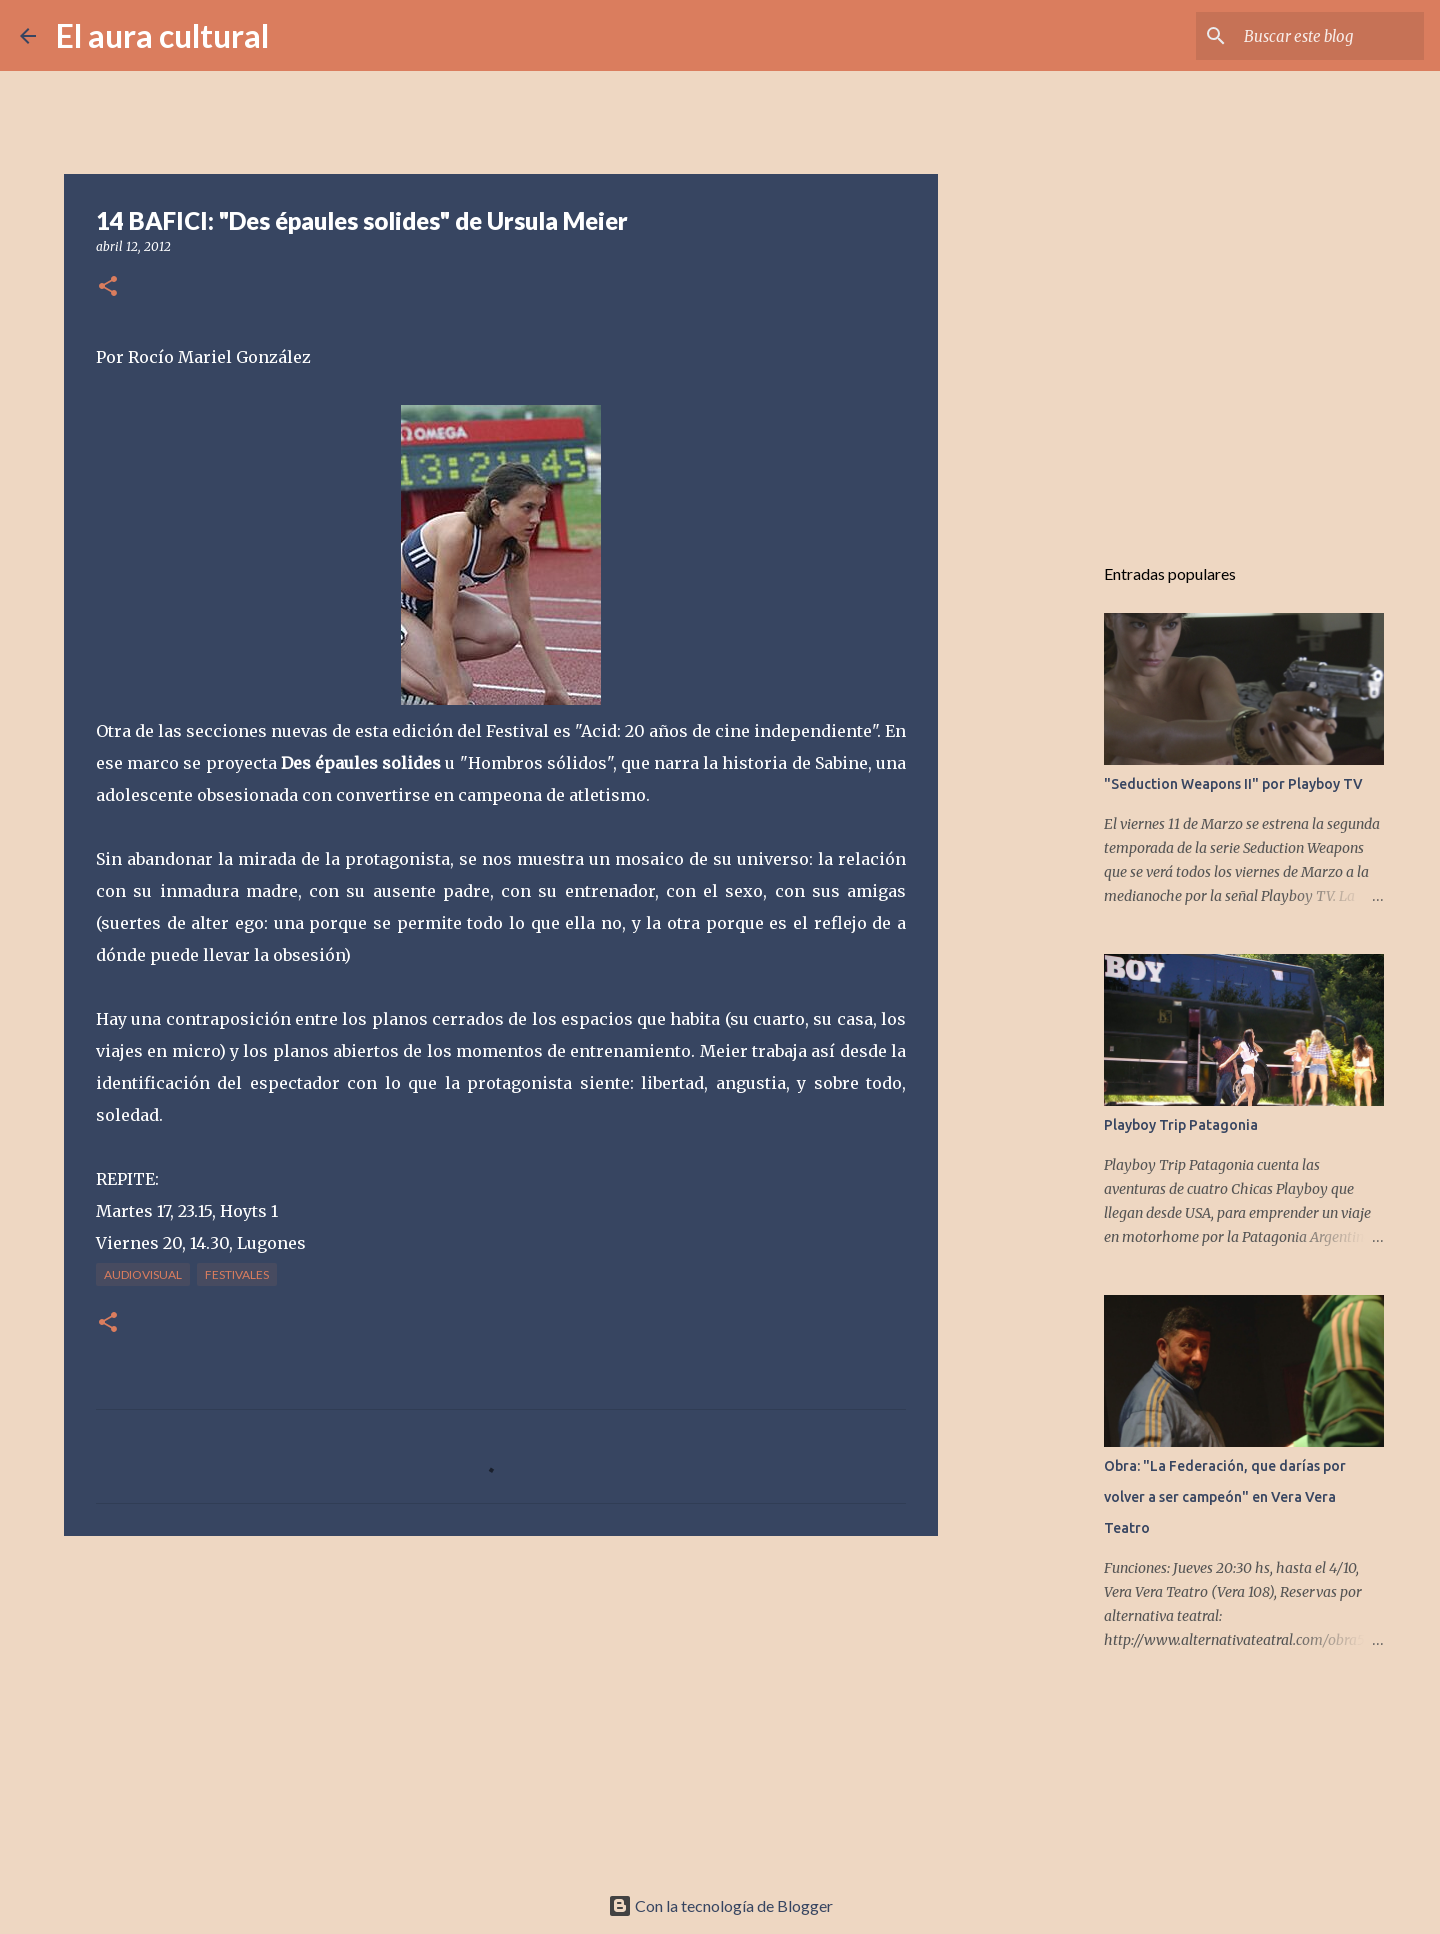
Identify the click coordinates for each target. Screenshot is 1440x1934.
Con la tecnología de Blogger (720, 1905)
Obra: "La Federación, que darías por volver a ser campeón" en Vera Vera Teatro (1225, 1497)
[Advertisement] (501, 1706)
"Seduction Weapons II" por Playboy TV (1233, 784)
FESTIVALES (237, 1274)
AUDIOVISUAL (143, 1274)
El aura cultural (162, 35)
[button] (108, 287)
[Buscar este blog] (1319, 36)
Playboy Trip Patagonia (1181, 1125)
